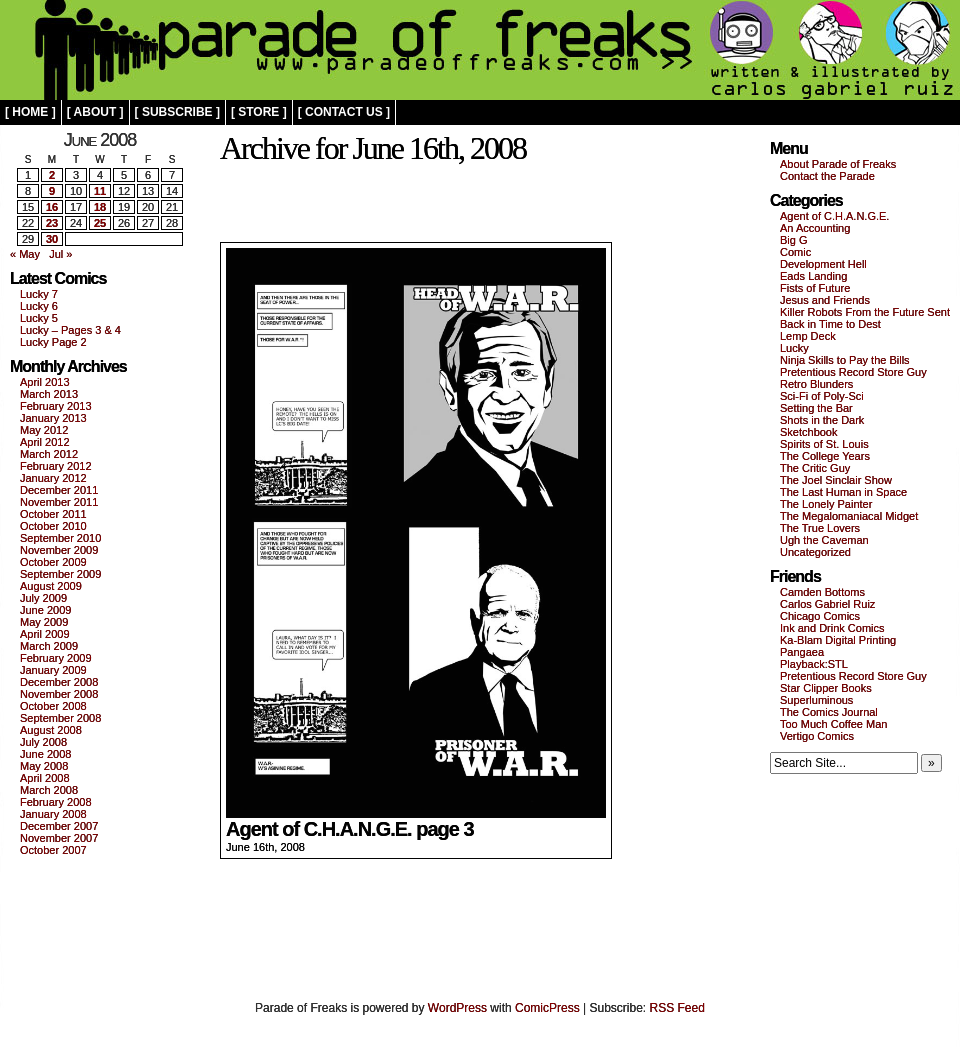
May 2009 (44, 622)
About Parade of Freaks (838, 164)
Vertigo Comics (817, 736)
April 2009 (45, 634)
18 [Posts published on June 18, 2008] (100, 207)
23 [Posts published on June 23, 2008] (52, 223)
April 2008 (45, 778)
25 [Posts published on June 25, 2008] (100, 223)
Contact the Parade (827, 176)
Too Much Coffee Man (833, 724)
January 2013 (53, 418)
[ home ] (30, 112)
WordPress (457, 1008)
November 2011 (59, 502)
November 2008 (59, 694)
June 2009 (45, 610)
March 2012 (49, 454)
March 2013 (49, 394)
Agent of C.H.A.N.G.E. (834, 216)
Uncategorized (815, 552)
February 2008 (56, 802)
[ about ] (95, 112)
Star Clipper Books (826, 688)
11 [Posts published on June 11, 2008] (100, 191)
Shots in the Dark (822, 420)
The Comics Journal (829, 712)
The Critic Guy (815, 468)
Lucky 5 (39, 318)
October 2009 (53, 562)
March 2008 (49, 790)
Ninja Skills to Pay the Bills (845, 360)
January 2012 (53, 478)
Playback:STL (814, 664)
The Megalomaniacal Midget (849, 516)
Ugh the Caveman (824, 540)
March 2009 (49, 646)
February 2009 (56, 658)
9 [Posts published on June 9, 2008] (52, 191)
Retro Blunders (816, 384)
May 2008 (44, 766)
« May (25, 254)
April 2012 (45, 442)
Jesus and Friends (825, 300)
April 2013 (45, 382)
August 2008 (51, 730)
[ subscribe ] (177, 112)
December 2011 (59, 490)
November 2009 (59, 550)
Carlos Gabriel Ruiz (827, 604)
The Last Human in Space (843, 492)
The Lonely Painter (826, 504)
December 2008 (59, 682)
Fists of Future (815, 288)
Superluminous (816, 700)
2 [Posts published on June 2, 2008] (52, 175)
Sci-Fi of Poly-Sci (822, 396)
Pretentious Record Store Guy (853, 372)
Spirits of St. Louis (824, 444)
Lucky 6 (39, 306)
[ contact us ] (344, 112)
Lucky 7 (39, 294)
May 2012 (44, 430)
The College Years (825, 456)
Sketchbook (808, 432)
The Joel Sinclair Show (836, 480)
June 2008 (45, 754)
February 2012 (56, 466)
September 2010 (60, 538)
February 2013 (56, 406)
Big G (794, 240)
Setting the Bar (816, 408)
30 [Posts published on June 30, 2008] (52, 239)
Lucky (794, 348)
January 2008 (53, 814)
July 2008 (43, 742)
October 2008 (53, 706)
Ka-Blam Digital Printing (838, 640)
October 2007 (53, 850)
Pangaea (802, 652)
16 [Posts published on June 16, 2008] (52, 207)
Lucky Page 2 (53, 342)
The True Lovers (820, 528)
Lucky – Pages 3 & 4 (70, 330)
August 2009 (51, 586)
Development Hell (823, 264)
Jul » (60, 254)
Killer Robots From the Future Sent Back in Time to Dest (865, 318)
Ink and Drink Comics (832, 628)
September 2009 (60, 574)
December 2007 (59, 826)
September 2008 (60, 718)
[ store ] (259, 112)
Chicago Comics (820, 616)
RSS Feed (677, 1008)
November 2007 (59, 838)
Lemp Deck (808, 336)
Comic (795, 252)
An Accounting (815, 228)
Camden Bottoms (822, 592)
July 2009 (43, 598)
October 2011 (53, 514)
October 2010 (53, 526)
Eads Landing (813, 276)
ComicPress (547, 1008)
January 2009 (53, 670)
